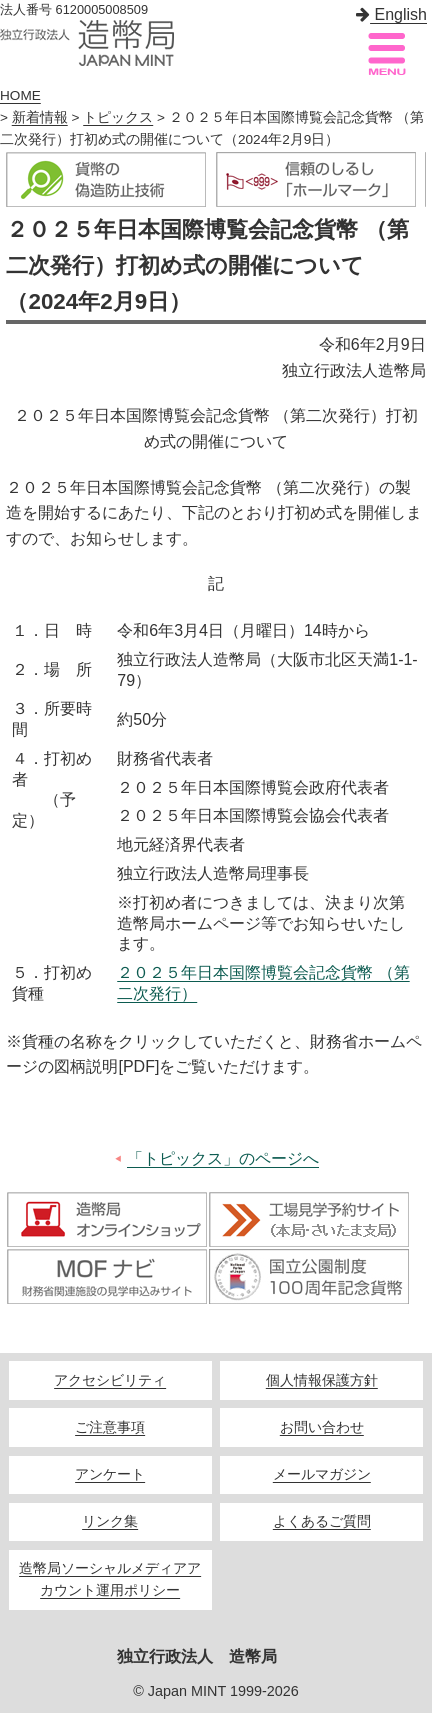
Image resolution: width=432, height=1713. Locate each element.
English (391, 14)
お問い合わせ (322, 1427)
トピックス (118, 117)
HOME (20, 95)
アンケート (110, 1474)
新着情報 (40, 117)
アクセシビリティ (110, 1380)
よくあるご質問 (322, 1521)
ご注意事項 (110, 1427)
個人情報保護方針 (322, 1380)
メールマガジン (322, 1474)
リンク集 (110, 1521)
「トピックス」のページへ (223, 1158)
